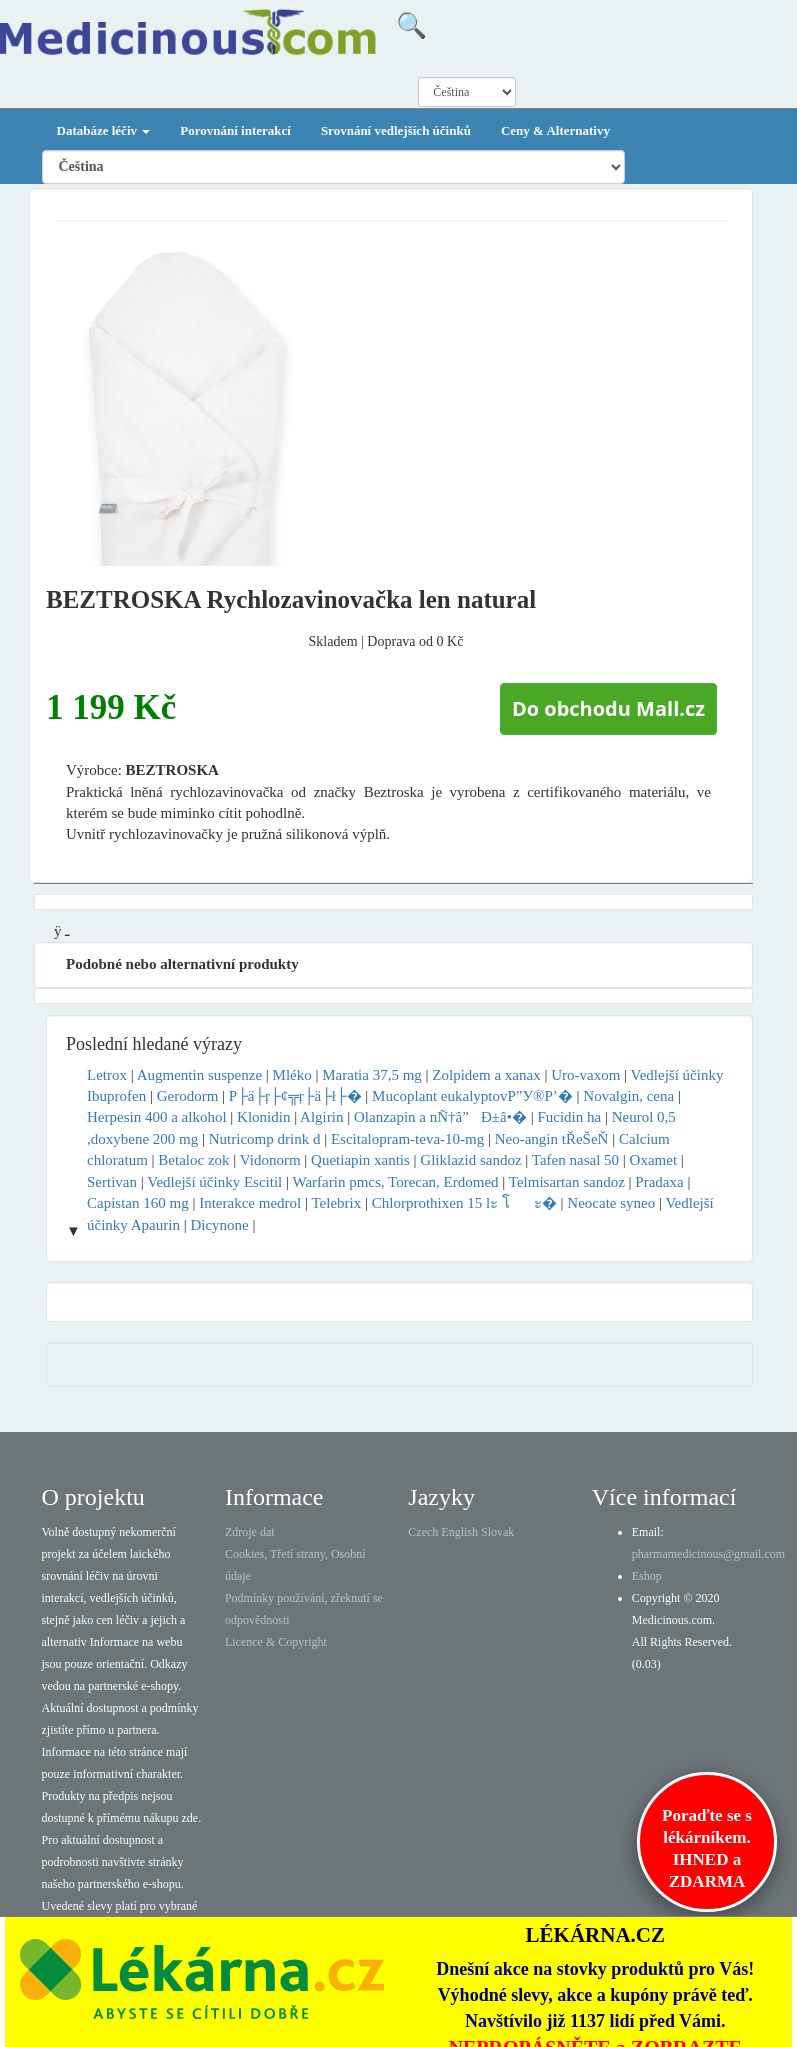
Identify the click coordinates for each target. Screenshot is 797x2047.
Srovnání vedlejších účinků (396, 130)
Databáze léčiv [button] (104, 130)
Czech (423, 1532)
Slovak (497, 1532)
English (459, 1532)
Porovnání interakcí (235, 130)
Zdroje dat (250, 1532)
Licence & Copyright (276, 1642)
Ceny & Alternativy (555, 130)
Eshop (647, 1576)
